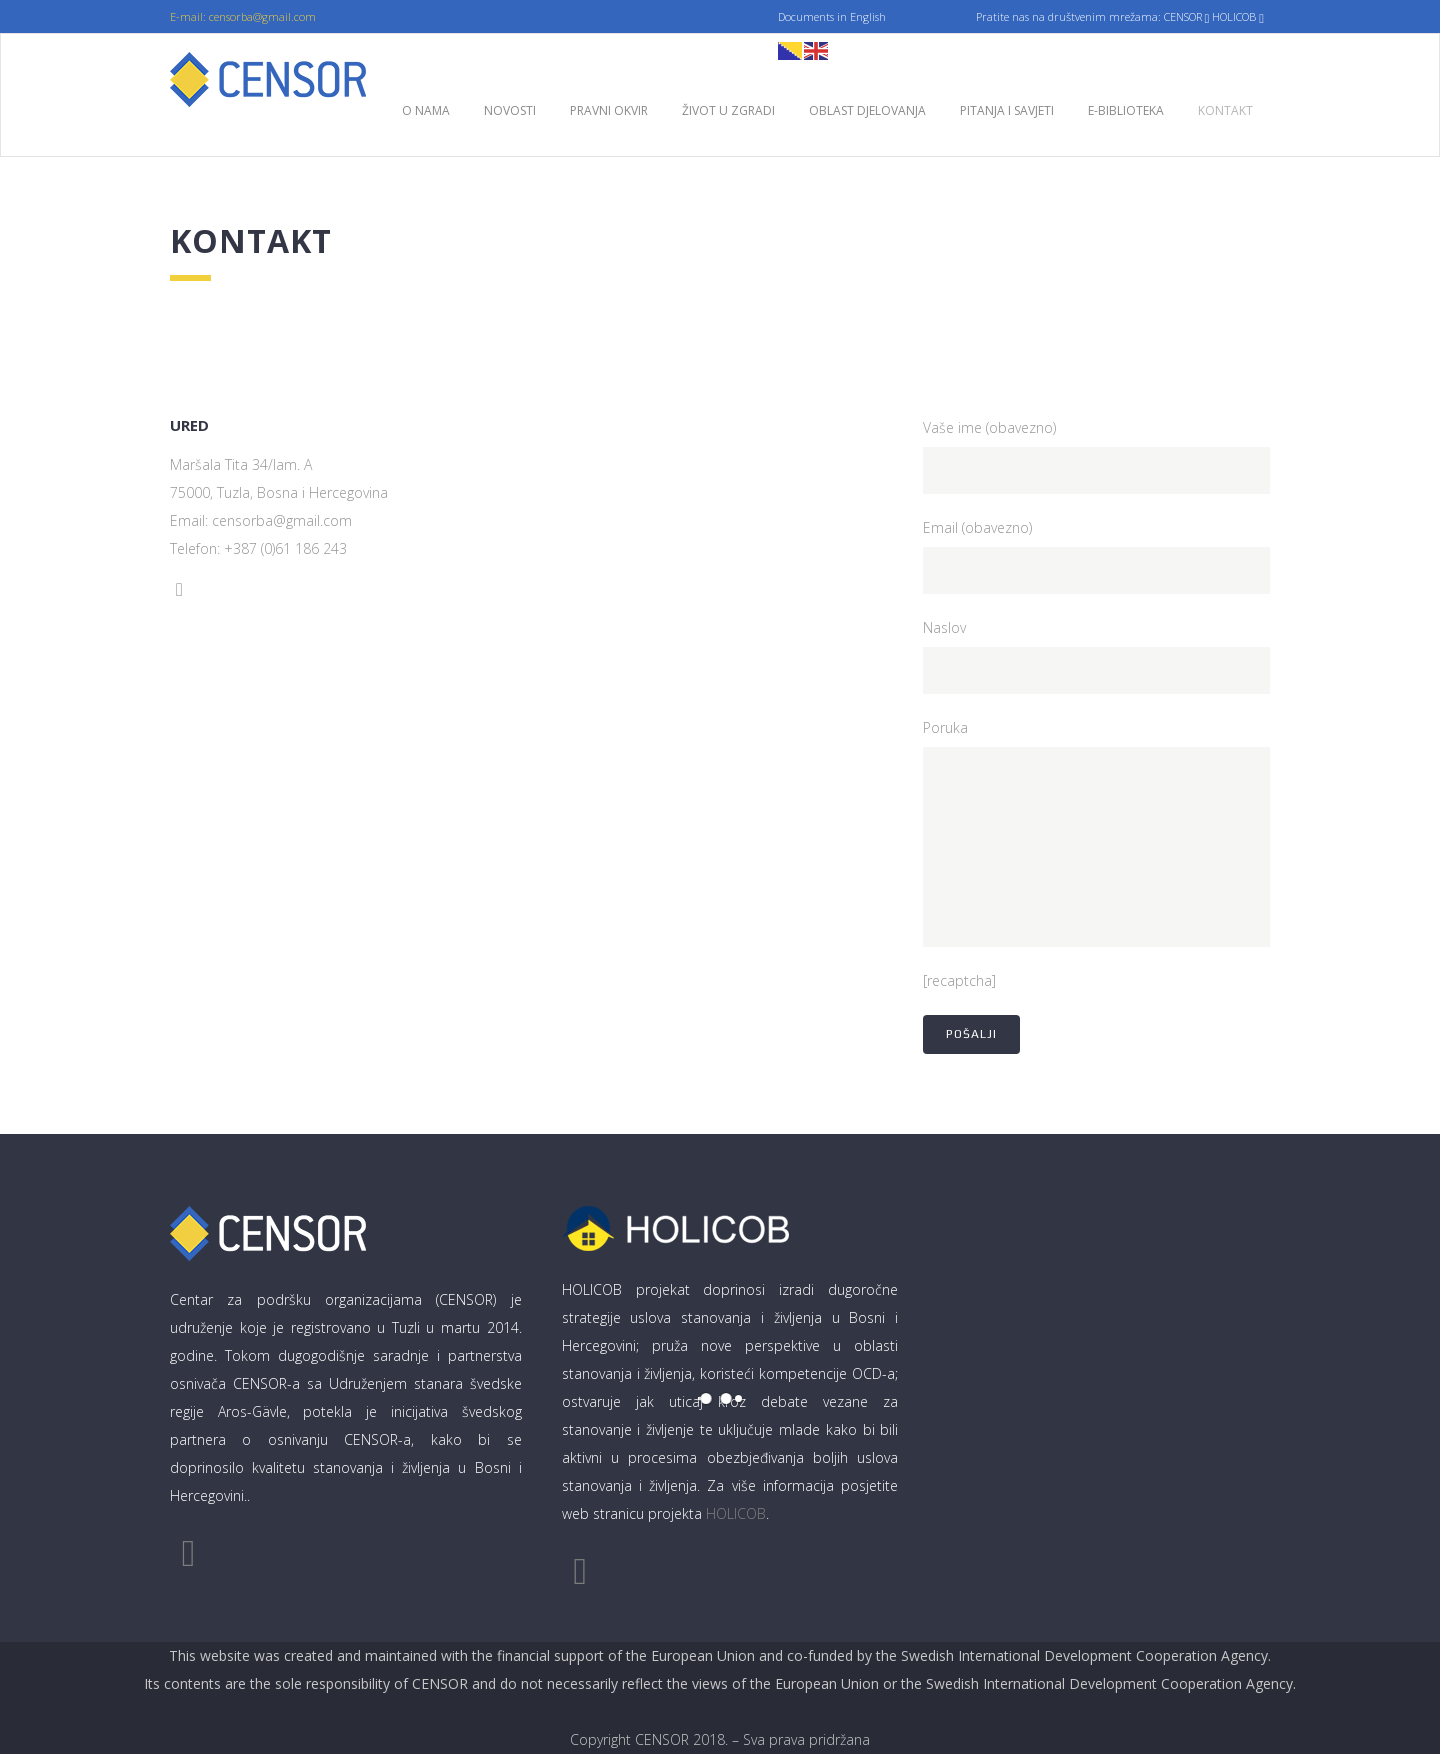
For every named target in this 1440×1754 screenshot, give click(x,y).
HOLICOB (736, 1513)
